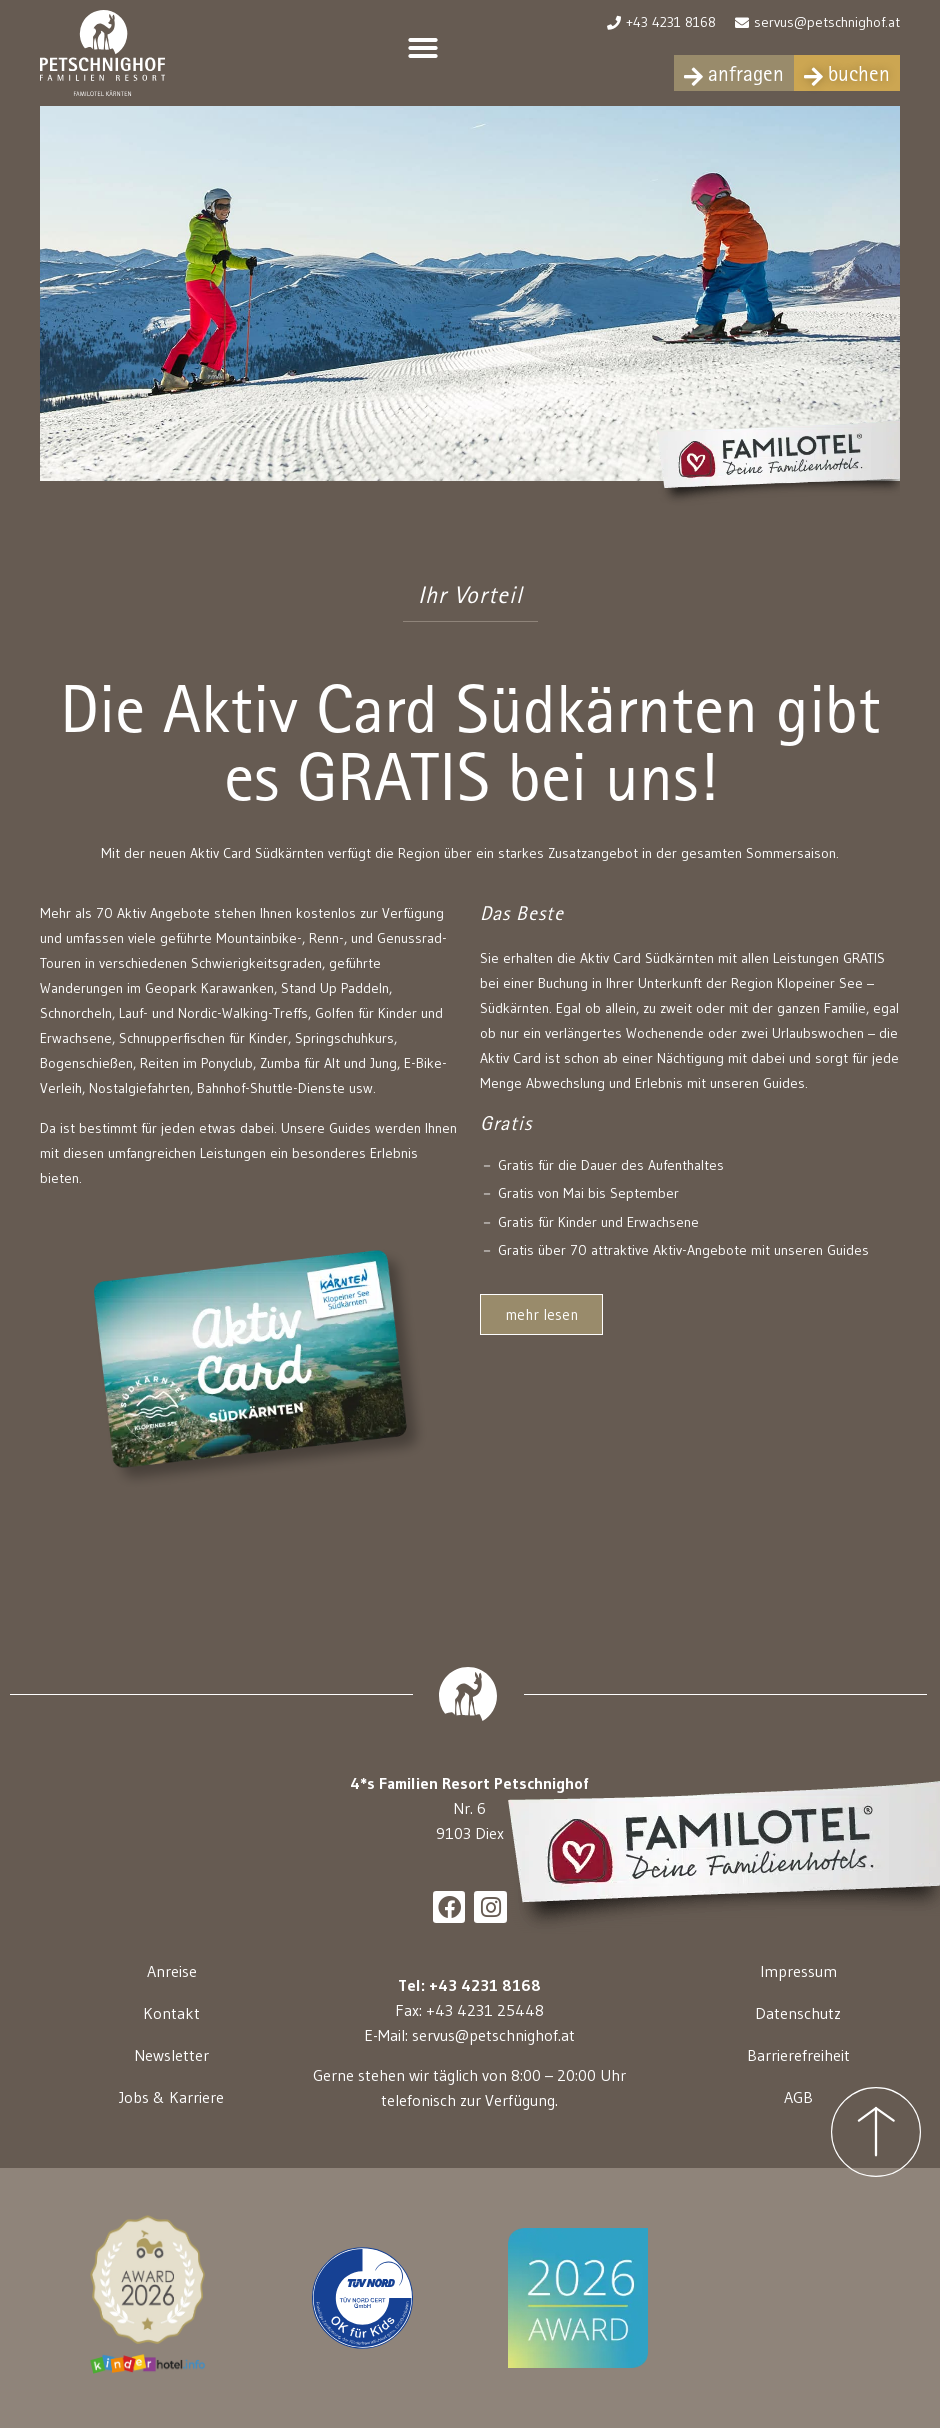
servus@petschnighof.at (493, 2035)
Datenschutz (798, 2013)
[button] (423, 48)
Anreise (172, 1971)
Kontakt (171, 2013)
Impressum (798, 1971)
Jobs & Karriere (171, 2097)
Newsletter (171, 2055)
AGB (798, 2097)
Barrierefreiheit (798, 2055)
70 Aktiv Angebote (153, 913)
